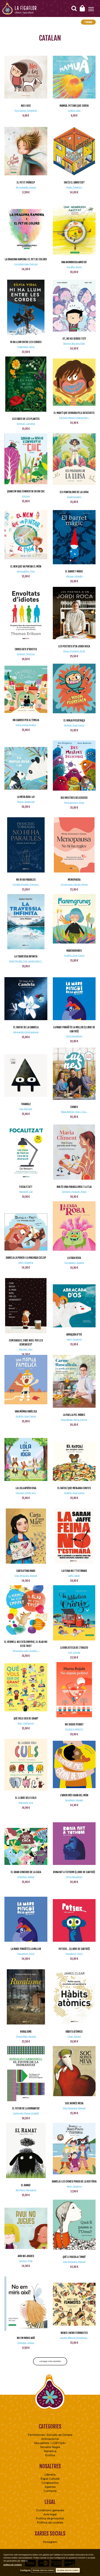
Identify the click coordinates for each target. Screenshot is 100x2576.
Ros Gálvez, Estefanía (26, 110)
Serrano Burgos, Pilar (74, 343)
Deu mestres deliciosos (74, 797)
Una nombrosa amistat (74, 262)
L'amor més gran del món (74, 1795)
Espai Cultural (50, 2478)
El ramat (26, 2185)
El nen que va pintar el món (25, 566)
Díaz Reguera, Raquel (26, 1575)
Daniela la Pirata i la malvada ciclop (26, 1257)
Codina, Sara (74, 110)
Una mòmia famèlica (26, 1411)
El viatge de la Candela (26, 1027)
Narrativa (50, 2451)
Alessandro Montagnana (26, 1032)
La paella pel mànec (74, 1415)
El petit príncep (26, 182)
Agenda (50, 2486)
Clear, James (74, 2036)
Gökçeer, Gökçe (25, 2343)
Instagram (50, 2542)
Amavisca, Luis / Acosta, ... (26, 1650)
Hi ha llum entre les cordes (26, 342)
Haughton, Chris (25, 1953)
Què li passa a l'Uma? (74, 2257)
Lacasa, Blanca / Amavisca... (74, 2337)
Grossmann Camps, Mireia (74, 884)
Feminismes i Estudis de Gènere (50, 2435)
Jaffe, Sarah (74, 1575)
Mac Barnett (25, 1109)
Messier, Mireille (74, 576)
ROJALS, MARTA (74, 1729)
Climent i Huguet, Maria (74, 1191)
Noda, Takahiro (74, 187)
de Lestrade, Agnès (26, 187)
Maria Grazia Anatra (26, 725)
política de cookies (12, 2565)
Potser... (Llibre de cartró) (74, 1949)
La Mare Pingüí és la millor (26, 1949)
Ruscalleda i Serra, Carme (74, 1419)
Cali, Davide (74, 1652)
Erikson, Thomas (26, 654)
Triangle (26, 1104)
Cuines (74, 1107)
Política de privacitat (50, 2518)
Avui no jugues (26, 2256)
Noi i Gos (26, 105)
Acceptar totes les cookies (68, 2570)
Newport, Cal (26, 1191)
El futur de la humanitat (26, 2108)
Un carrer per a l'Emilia (26, 720)
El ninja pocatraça (74, 720)
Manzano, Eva (26, 1802)
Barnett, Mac (26, 1349)
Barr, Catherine (26, 1723)
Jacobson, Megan (74, 1800)
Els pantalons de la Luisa (74, 492)
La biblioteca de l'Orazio (74, 1647)
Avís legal (50, 2514)
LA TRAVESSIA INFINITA (25, 956)
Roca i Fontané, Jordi (74, 651)
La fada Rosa (74, 1258)
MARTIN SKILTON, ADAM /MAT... (26, 961)
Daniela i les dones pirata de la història (74, 2181)
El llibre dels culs (25, 1798)
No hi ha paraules (26, 879)
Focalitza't (25, 1187)
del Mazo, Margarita (26, 2190)
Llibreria (50, 2474)
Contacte (50, 2491)
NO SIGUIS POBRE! (74, 1724)
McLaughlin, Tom (26, 571)
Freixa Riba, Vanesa (26, 2036)
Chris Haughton (74, 1036)
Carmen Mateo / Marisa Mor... (74, 417)
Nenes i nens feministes (74, 2333)
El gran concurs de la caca (26, 1872)
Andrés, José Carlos (74, 725)
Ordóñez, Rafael (25, 1877)
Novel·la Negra (50, 2447)
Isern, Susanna (25, 1262)
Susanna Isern (74, 497)
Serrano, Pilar (26, 2261)
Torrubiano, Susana (74, 1262)
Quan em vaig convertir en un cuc (26, 491)
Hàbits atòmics (74, 2031)
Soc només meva (74, 2103)
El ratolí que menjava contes (74, 1488)
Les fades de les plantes (26, 419)
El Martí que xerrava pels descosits (74, 413)
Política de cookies (50, 2522)
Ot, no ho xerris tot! (74, 338)
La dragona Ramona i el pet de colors (26, 259)
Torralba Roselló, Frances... (25, 884)
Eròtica (50, 2455)
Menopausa (74, 879)
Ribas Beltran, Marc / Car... (74, 1112)
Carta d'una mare (25, 1571)
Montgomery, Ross (74, 802)
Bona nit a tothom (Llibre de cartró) (74, 1872)
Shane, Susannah (26, 801)
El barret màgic (74, 571)
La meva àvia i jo (26, 797)
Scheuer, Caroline (26, 423)
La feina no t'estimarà (74, 1571)
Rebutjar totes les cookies (43, 2570)
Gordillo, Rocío (74, 267)
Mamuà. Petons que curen (74, 105)
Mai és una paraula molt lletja (74, 1187)
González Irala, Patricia (25, 264)
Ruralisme (26, 2031)
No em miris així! (26, 2338)
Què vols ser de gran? (26, 1718)
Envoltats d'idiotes (26, 649)
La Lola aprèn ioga (26, 1488)
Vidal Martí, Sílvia (25, 347)
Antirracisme (50, 2439)
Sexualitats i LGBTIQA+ (50, 2443)
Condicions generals (50, 2510)
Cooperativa (50, 2482)
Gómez (26, 496)
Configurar (25, 2570)
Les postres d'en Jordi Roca (74, 646)
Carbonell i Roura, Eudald (26, 2113)
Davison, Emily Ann (26, 1493)
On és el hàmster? (74, 182)
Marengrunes (74, 950)
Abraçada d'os (74, 1334)
